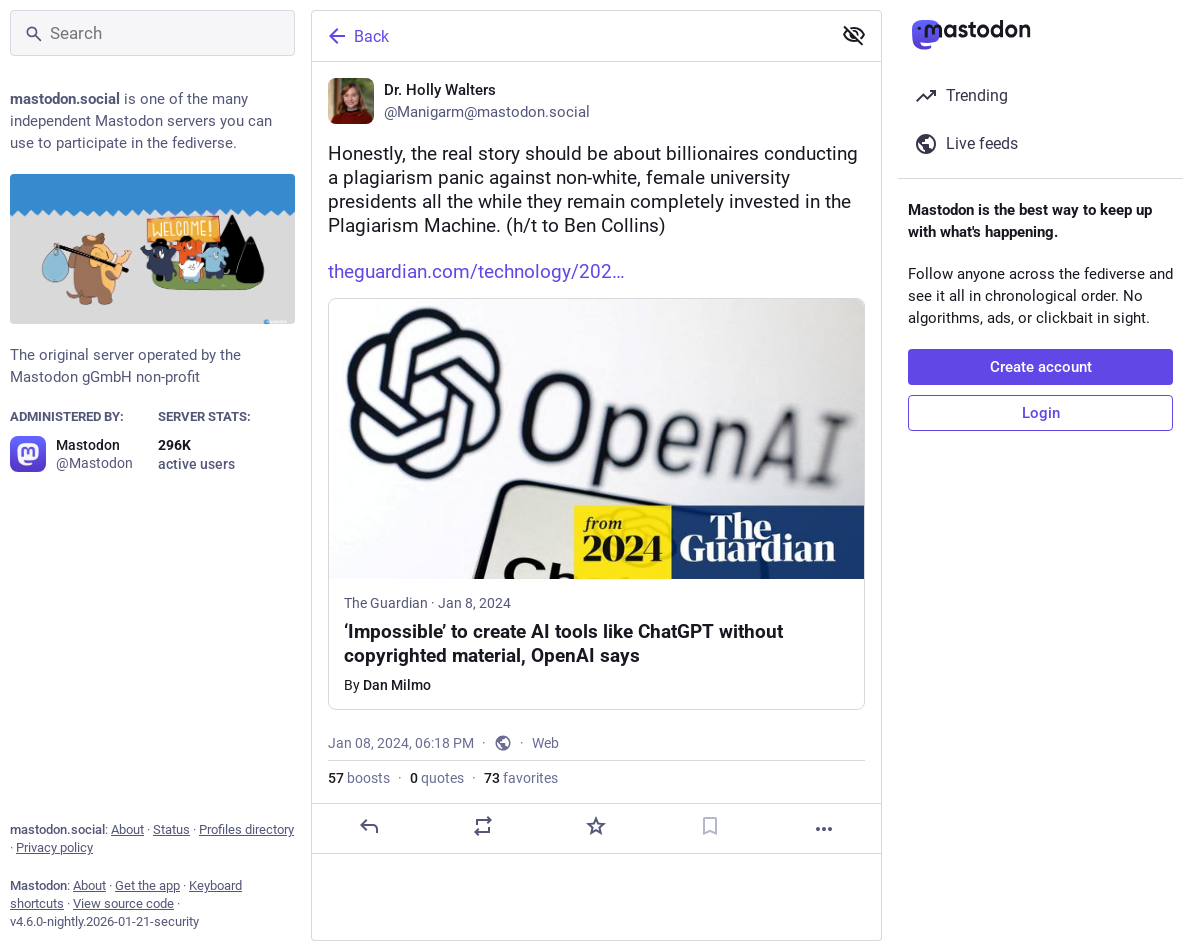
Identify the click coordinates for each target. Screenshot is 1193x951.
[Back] (569, 36)
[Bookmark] (710, 826)
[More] (824, 829)
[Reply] (369, 826)
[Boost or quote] (483, 826)
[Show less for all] (854, 35)
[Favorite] (596, 826)
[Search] (152, 33)
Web (545, 743)
